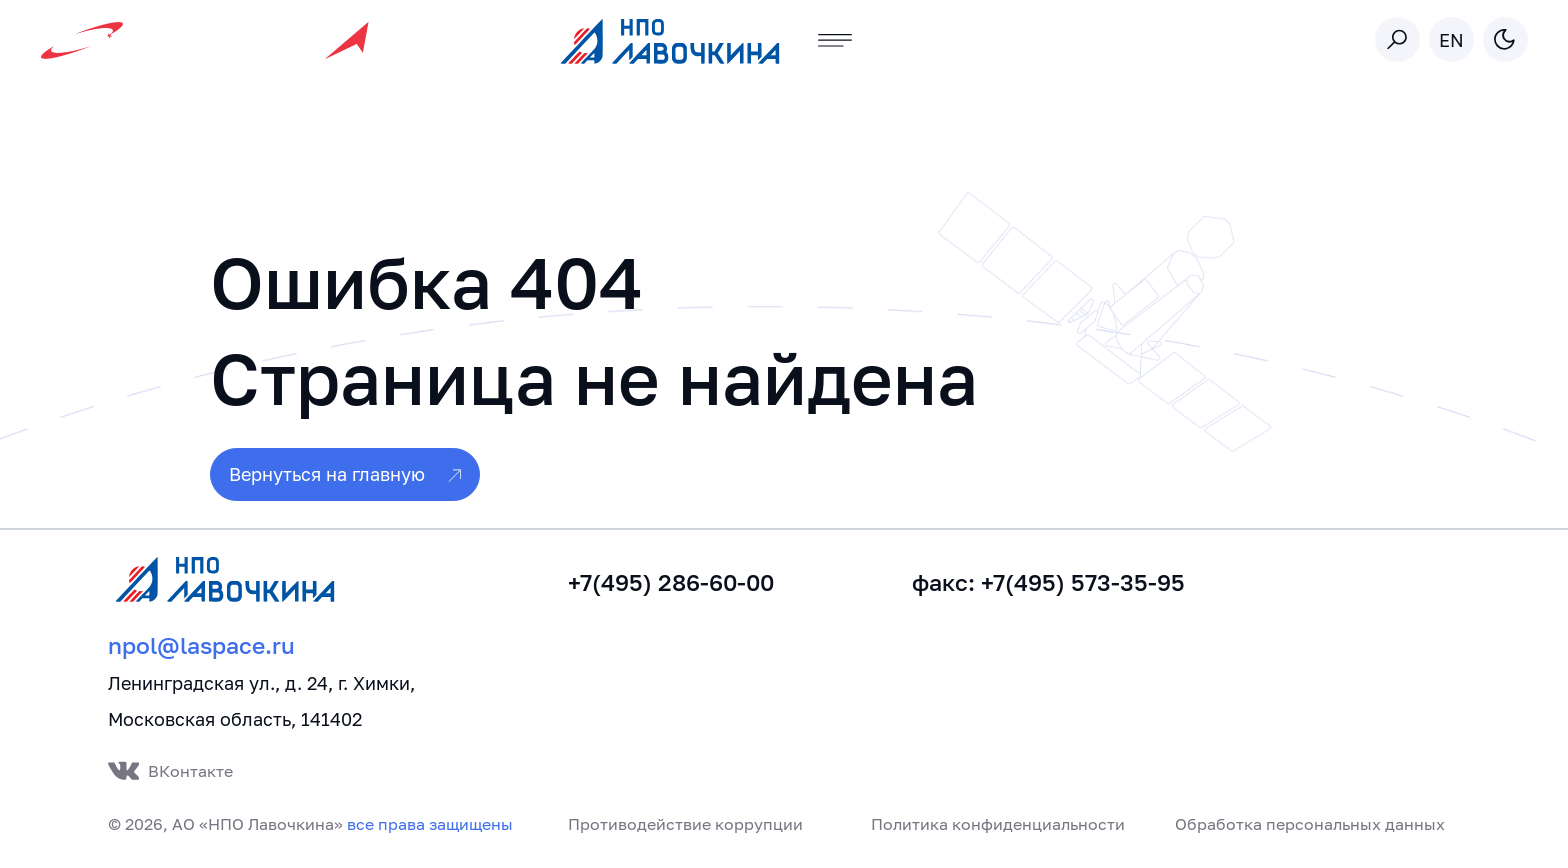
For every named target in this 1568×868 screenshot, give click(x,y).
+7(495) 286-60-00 (671, 582)
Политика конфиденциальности (998, 824)
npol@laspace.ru (201, 645)
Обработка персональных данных (1310, 824)
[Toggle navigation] (835, 40)
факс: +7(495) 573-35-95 (1048, 582)
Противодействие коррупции (685, 824)
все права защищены (430, 824)
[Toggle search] (1397, 39)
